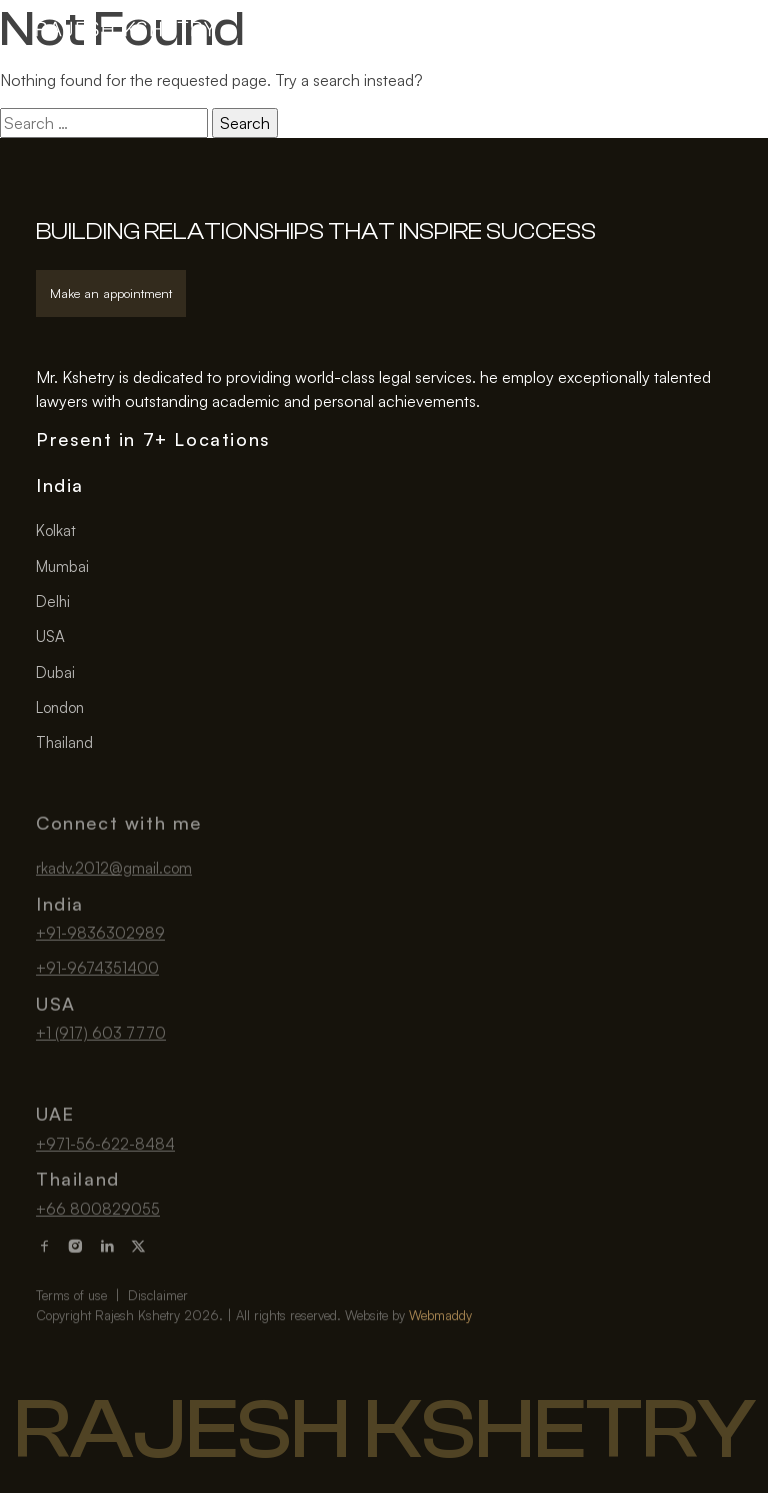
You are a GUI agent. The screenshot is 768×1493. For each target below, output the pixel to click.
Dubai (55, 672)
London (60, 707)
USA (50, 637)
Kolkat (56, 531)
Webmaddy (440, 1345)
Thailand (64, 742)
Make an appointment (111, 293)
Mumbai (62, 566)
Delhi (53, 601)
